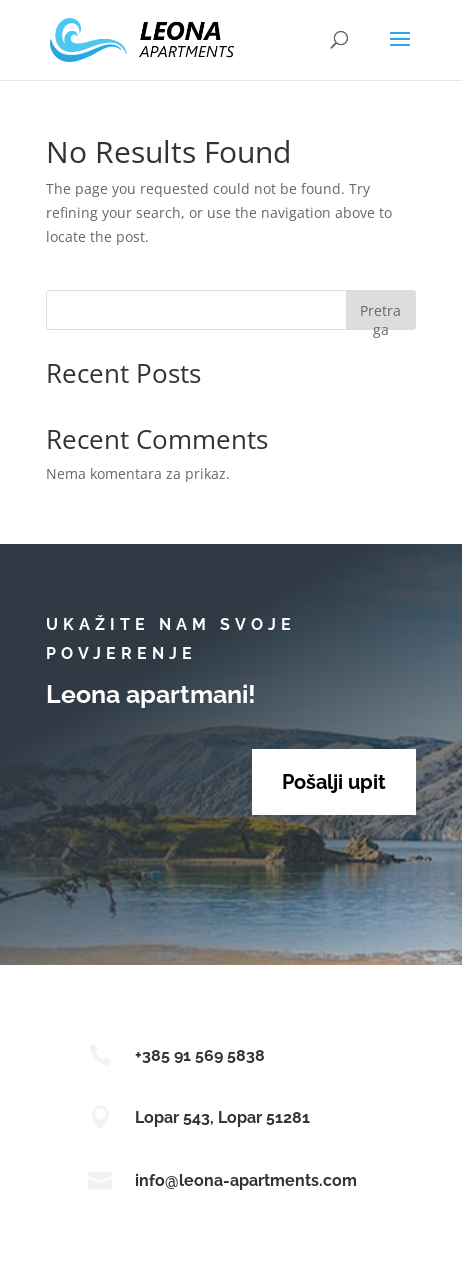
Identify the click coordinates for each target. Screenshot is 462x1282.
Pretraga (380, 315)
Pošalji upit (334, 782)
